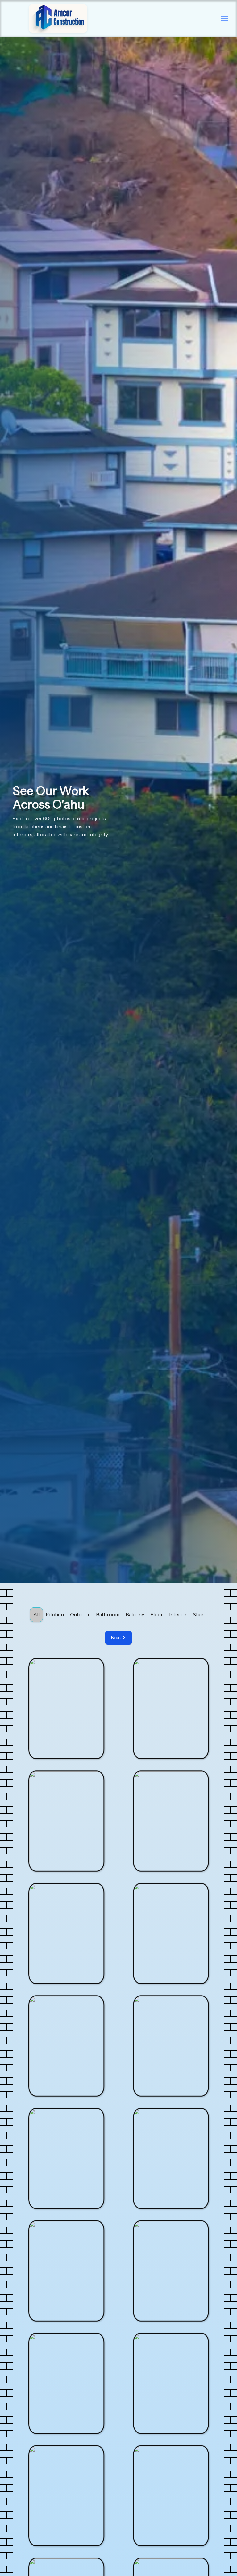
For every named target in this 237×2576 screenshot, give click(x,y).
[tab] (36, 1615)
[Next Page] (118, 1638)
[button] (224, 18)
